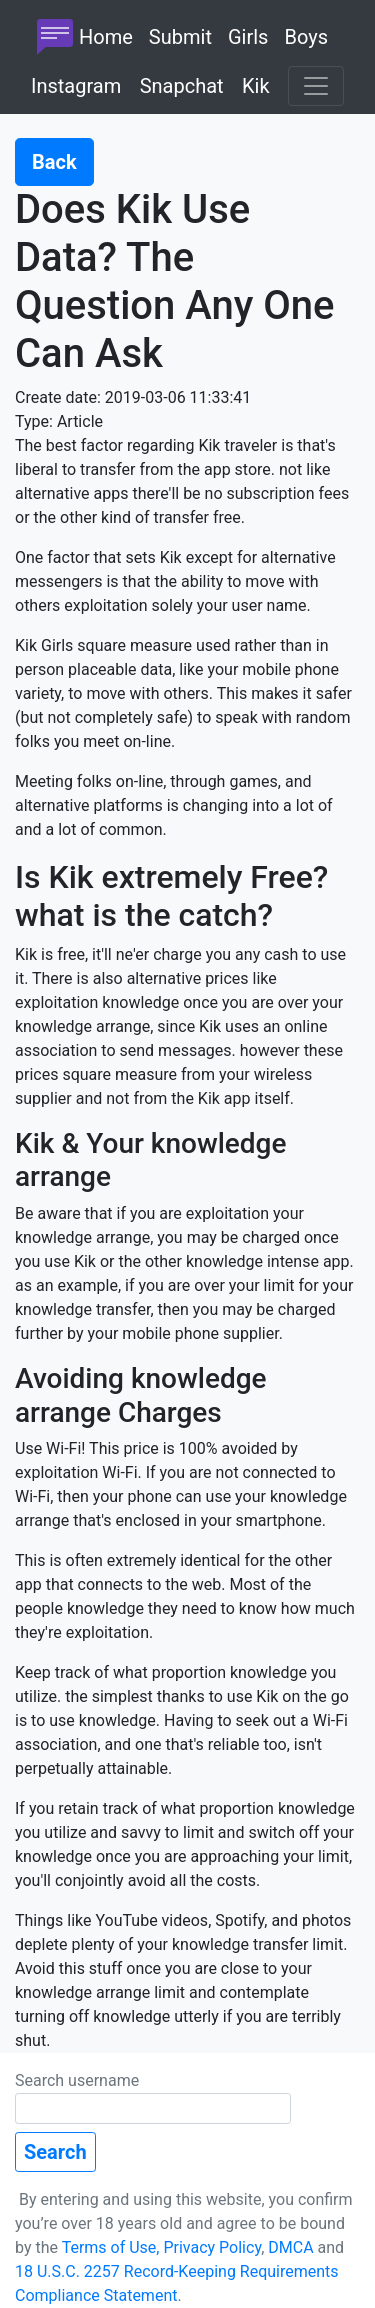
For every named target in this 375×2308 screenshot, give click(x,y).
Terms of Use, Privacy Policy (162, 2247)
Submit (180, 37)
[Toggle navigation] (316, 86)
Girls (248, 37)
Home (82, 37)
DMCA (290, 2247)
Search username (153, 2097)
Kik (256, 86)
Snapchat (182, 86)
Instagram (76, 86)
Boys (306, 37)
